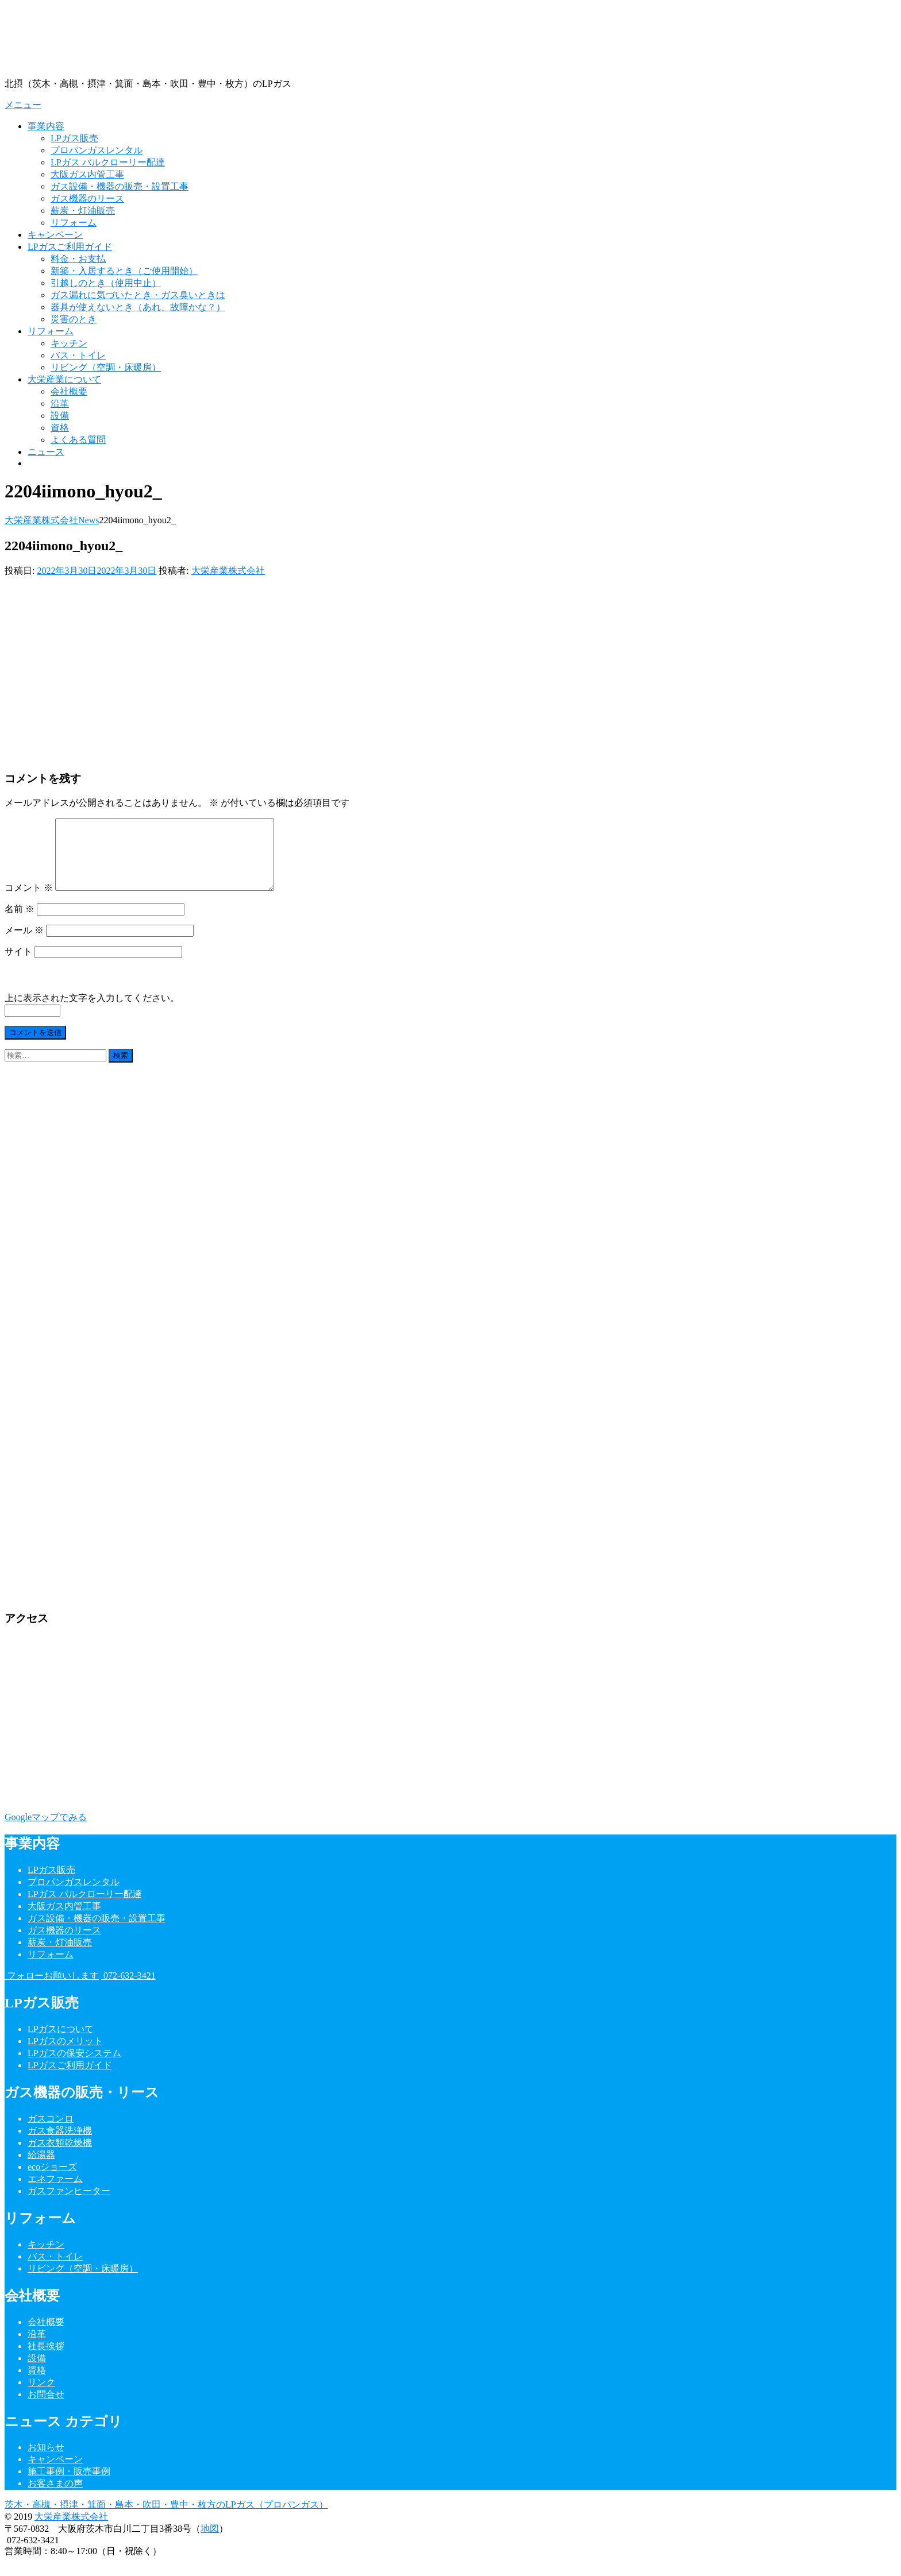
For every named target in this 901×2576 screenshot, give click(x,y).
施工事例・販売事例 (69, 2485)
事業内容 (46, 126)
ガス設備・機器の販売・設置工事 (119, 186)
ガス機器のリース (87, 198)
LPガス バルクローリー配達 (108, 162)
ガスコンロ (51, 2132)
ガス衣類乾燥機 (60, 2156)
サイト (18, 965)
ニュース (46, 452)
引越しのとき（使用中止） (106, 283)
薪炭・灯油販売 (83, 210)
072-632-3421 (128, 1989)
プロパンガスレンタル (97, 150)
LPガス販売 (74, 138)
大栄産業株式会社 (228, 571)
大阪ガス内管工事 (87, 174)
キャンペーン (55, 235)
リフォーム (74, 222)
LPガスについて (61, 2043)
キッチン (69, 343)
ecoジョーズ (52, 2180)
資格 (60, 427)
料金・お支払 (78, 259)
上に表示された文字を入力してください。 (92, 1012)
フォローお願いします (52, 1989)
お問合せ (46, 2408)
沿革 (60, 403)
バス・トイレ (78, 355)
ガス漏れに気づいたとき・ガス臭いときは (138, 295)
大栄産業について (64, 379)
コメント (29, 901)
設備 (60, 415)
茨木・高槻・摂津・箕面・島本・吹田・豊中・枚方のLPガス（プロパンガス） (166, 2518)
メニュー (23, 105)
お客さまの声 (55, 2497)
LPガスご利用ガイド (70, 247)
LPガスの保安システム (74, 2067)
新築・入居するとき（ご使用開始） (124, 271)
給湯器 (41, 2168)
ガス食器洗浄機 (60, 2144)
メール (24, 944)
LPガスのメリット (65, 2055)
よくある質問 (78, 440)
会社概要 (69, 391)
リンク (41, 2396)
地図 (210, 2542)
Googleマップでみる (46, 1831)
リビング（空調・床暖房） (106, 367)
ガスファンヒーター (69, 2205)
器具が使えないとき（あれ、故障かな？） (138, 307)
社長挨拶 (46, 2360)
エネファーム (55, 2192)
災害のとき (74, 319)
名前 (19, 923)
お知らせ (46, 2461)
